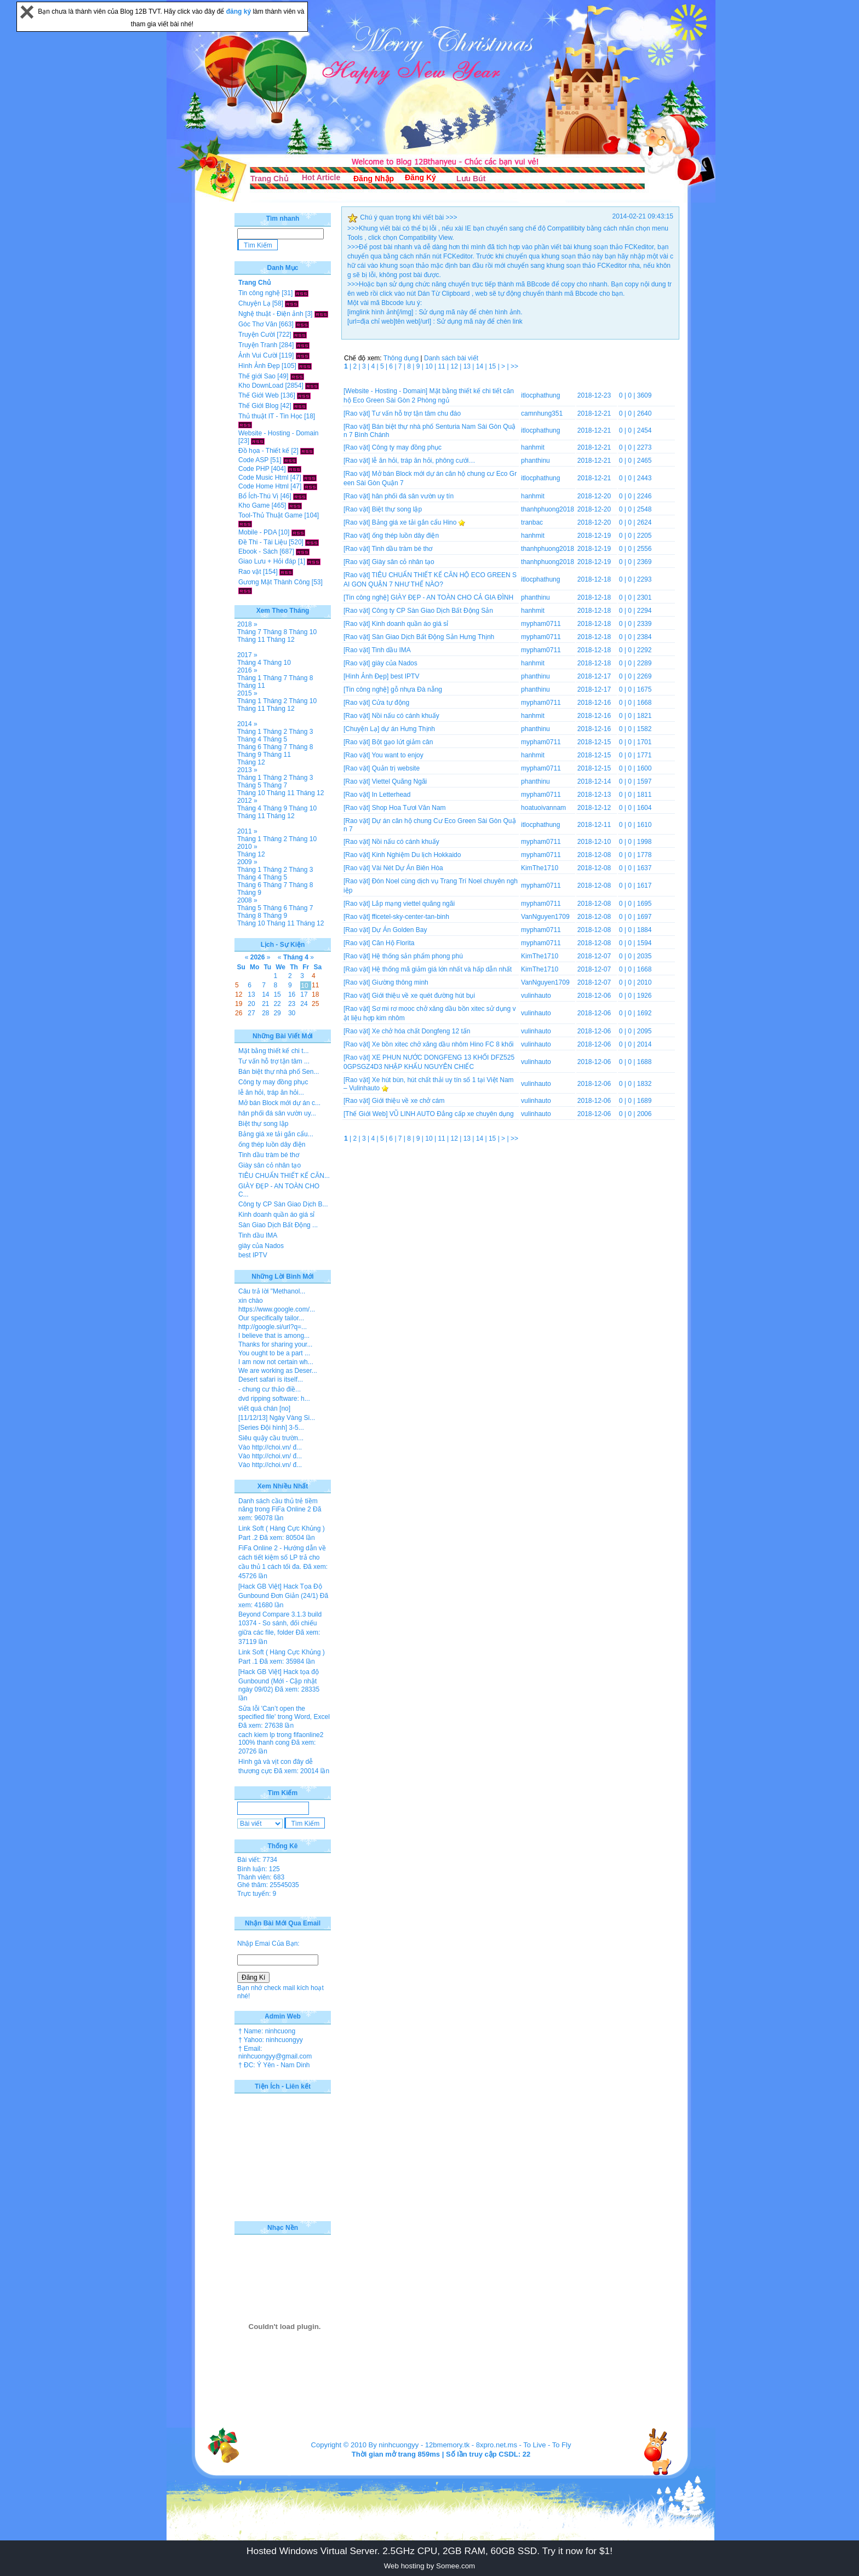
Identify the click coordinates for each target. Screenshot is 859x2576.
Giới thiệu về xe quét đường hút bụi (423, 995)
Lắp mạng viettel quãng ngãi (413, 903)
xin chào (250, 1300)
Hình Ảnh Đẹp (259, 366)
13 (468, 366)
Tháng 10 (303, 632)
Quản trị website (396, 768)
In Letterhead (391, 794)
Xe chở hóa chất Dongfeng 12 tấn (421, 1031)
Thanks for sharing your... (275, 1344)
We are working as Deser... (277, 1371)
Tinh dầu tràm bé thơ (401, 549)
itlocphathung (540, 395)
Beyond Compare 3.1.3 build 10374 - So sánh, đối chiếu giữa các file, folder (280, 1623)
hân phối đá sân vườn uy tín (413, 496)
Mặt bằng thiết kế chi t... (273, 1051)
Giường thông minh (400, 982)
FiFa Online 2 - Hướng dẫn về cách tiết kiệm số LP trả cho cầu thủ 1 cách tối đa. (282, 1557)
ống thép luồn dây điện (405, 535)
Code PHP (253, 469)
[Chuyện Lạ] (361, 729)
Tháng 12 (281, 639)
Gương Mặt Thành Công (274, 582)
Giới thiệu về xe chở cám (408, 1101)
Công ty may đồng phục (407, 447)
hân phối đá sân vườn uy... (277, 1113)
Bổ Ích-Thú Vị (258, 496)
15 (493, 366)
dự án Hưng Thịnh (408, 729)
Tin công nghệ (259, 293)
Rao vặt (249, 572)
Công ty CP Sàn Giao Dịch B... (283, 1204)
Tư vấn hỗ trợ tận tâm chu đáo (416, 413)
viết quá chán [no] (264, 1408)
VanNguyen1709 (545, 917)
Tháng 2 (275, 701)
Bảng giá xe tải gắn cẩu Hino (414, 522)
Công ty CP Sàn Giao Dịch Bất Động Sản (432, 610)
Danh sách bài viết (451, 358)
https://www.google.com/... (276, 1309)
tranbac (532, 522)
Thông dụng (401, 358)
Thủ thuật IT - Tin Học (270, 416)
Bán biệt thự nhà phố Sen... (278, 1072)
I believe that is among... (274, 1335)
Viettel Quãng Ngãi (399, 781)
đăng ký (239, 11)
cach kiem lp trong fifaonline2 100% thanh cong (280, 1738)
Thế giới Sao (257, 376)
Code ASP (253, 460)
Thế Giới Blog (258, 406)
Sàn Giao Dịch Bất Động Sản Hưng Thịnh (433, 637)
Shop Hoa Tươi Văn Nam (409, 808)
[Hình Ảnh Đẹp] (365, 676)
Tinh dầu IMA (390, 650)
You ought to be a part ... (274, 1353)
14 (480, 366)
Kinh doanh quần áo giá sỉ (410, 624)
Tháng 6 (249, 747)
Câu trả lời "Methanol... (271, 1291)
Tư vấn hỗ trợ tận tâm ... (274, 1061)
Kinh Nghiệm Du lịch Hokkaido (416, 855)
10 (429, 366)
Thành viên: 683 (260, 1877)
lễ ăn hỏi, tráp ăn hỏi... (271, 1092)
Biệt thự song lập (397, 509)
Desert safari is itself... (270, 1379)
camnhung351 (542, 413)
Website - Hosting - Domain (278, 433)
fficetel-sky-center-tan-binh (410, 917)
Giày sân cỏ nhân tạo (403, 562)
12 (455, 366)
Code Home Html (263, 486)
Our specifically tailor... (271, 1318)
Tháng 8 (275, 632)
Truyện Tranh (257, 345)
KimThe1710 (539, 868)
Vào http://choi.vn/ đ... (270, 1447)
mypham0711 (541, 624)
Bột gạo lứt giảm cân (402, 742)
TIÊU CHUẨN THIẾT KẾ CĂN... (284, 1176)
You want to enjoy (397, 755)
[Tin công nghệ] (366, 597)
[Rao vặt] (356, 413)
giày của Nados (394, 663)
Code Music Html (263, 477)
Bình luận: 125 (258, 1869)
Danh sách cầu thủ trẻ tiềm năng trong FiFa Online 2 (278, 1505)
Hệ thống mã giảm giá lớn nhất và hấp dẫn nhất (442, 969)
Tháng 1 (249, 678)
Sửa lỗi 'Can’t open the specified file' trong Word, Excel (284, 1713)
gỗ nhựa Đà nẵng (416, 689)
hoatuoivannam (543, 808)
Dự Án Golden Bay (399, 930)
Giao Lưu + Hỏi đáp (267, 561)
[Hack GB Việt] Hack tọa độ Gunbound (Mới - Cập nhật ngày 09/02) (278, 1680)
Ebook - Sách (258, 551)
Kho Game (254, 505)
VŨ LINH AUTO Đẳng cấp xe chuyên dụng (452, 1114)
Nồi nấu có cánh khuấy (405, 716)
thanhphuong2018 (547, 509)
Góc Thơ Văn (257, 324)
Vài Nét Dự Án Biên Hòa (407, 868)
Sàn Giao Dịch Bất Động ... (278, 1225)
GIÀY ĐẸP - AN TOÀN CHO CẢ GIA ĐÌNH (452, 597)
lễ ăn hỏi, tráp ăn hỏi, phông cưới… (424, 460)
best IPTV (405, 676)
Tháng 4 (249, 662)
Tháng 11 (251, 639)
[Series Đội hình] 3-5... (271, 1427)
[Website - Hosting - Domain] (385, 391)
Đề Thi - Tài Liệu (262, 542)
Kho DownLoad (260, 385)
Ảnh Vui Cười (257, 355)
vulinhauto (536, 995)
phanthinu (535, 460)
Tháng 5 (275, 739)
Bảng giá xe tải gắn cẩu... (275, 1134)
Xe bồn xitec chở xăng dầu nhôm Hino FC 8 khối (443, 1044)
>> (514, 366)
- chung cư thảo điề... (269, 1389)
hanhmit (533, 447)
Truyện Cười (256, 334)
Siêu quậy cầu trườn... (270, 1438)
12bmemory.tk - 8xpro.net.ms (471, 2445)
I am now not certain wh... (275, 1362)
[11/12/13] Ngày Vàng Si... (276, 1418)
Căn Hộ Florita (393, 943)
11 (442, 366)
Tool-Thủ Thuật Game (270, 515)
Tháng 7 (249, 632)
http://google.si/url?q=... (272, 1327)
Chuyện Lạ (254, 303)
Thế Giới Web (258, 395)
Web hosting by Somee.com (429, 2566)
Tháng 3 (301, 731)
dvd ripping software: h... (274, 1398)
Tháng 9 (249, 754)
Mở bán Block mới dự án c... (279, 1103)
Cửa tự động (390, 702)
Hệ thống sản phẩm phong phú (417, 956)
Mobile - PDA (257, 532)
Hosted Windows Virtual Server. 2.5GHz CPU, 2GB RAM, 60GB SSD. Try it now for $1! (429, 2550)
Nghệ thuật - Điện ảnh (270, 314)
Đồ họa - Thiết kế (263, 451)
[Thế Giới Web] (365, 1114)
